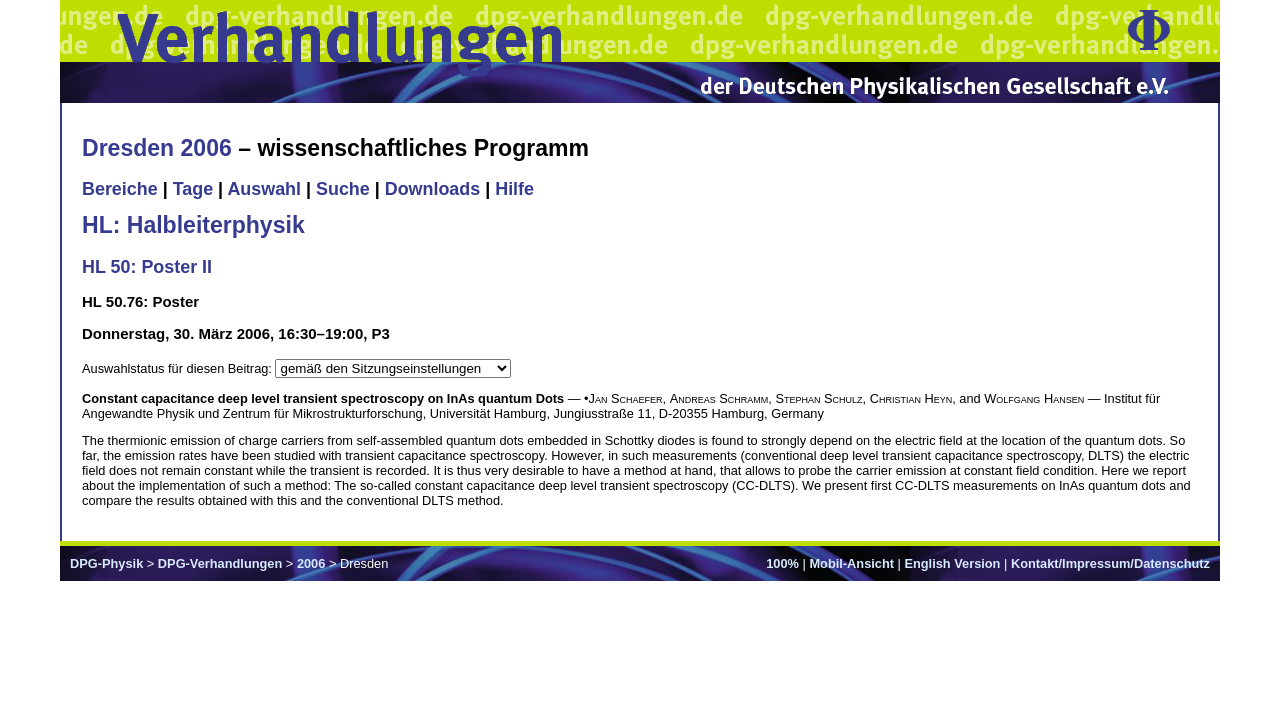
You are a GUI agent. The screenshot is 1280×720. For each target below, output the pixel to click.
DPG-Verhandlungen (220, 563)
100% (782, 563)
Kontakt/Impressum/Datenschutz (1110, 563)
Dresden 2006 (157, 148)
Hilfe (514, 189)
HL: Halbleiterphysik (193, 225)
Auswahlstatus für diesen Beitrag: (178, 368)
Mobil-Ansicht (851, 563)
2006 (311, 563)
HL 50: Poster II (147, 267)
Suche (343, 189)
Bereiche (120, 189)
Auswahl (264, 189)
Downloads (433, 189)
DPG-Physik (106, 563)
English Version (952, 563)
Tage (193, 189)
